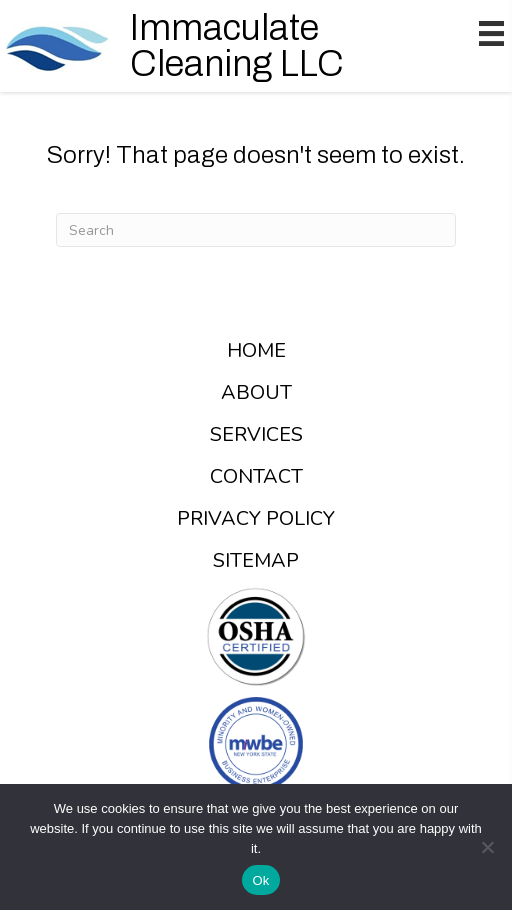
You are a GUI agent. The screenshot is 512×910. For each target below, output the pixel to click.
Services (256, 435)
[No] (487, 847)
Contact (256, 477)
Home (256, 351)
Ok (260, 880)
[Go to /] (210, 46)
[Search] (256, 230)
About (256, 393)
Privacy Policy (256, 519)
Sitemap (256, 561)
